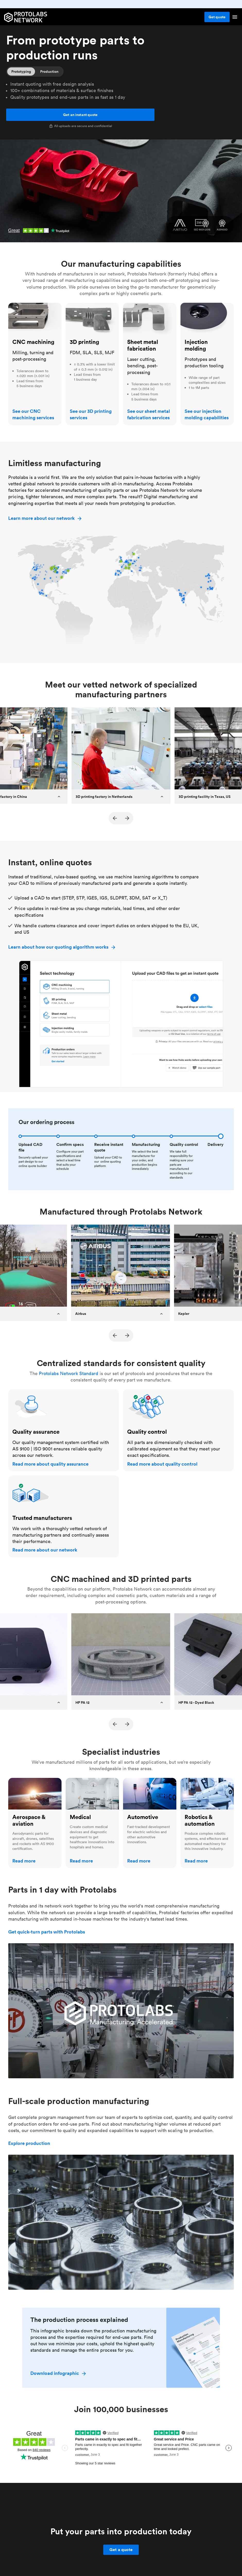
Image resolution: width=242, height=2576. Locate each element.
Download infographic (58, 2373)
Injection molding (198, 306)
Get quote (217, 17)
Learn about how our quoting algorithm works (62, 947)
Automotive (135, 1781)
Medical (74, 1781)
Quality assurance (24, 1392)
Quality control (137, 1392)
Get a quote (121, 2549)
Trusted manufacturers (29, 1478)
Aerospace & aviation (30, 1781)
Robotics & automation (203, 1781)
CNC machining (25, 306)
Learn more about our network (45, 518)
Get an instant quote (80, 114)
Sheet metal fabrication (147, 306)
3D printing (77, 306)
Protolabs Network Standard (68, 1373)
